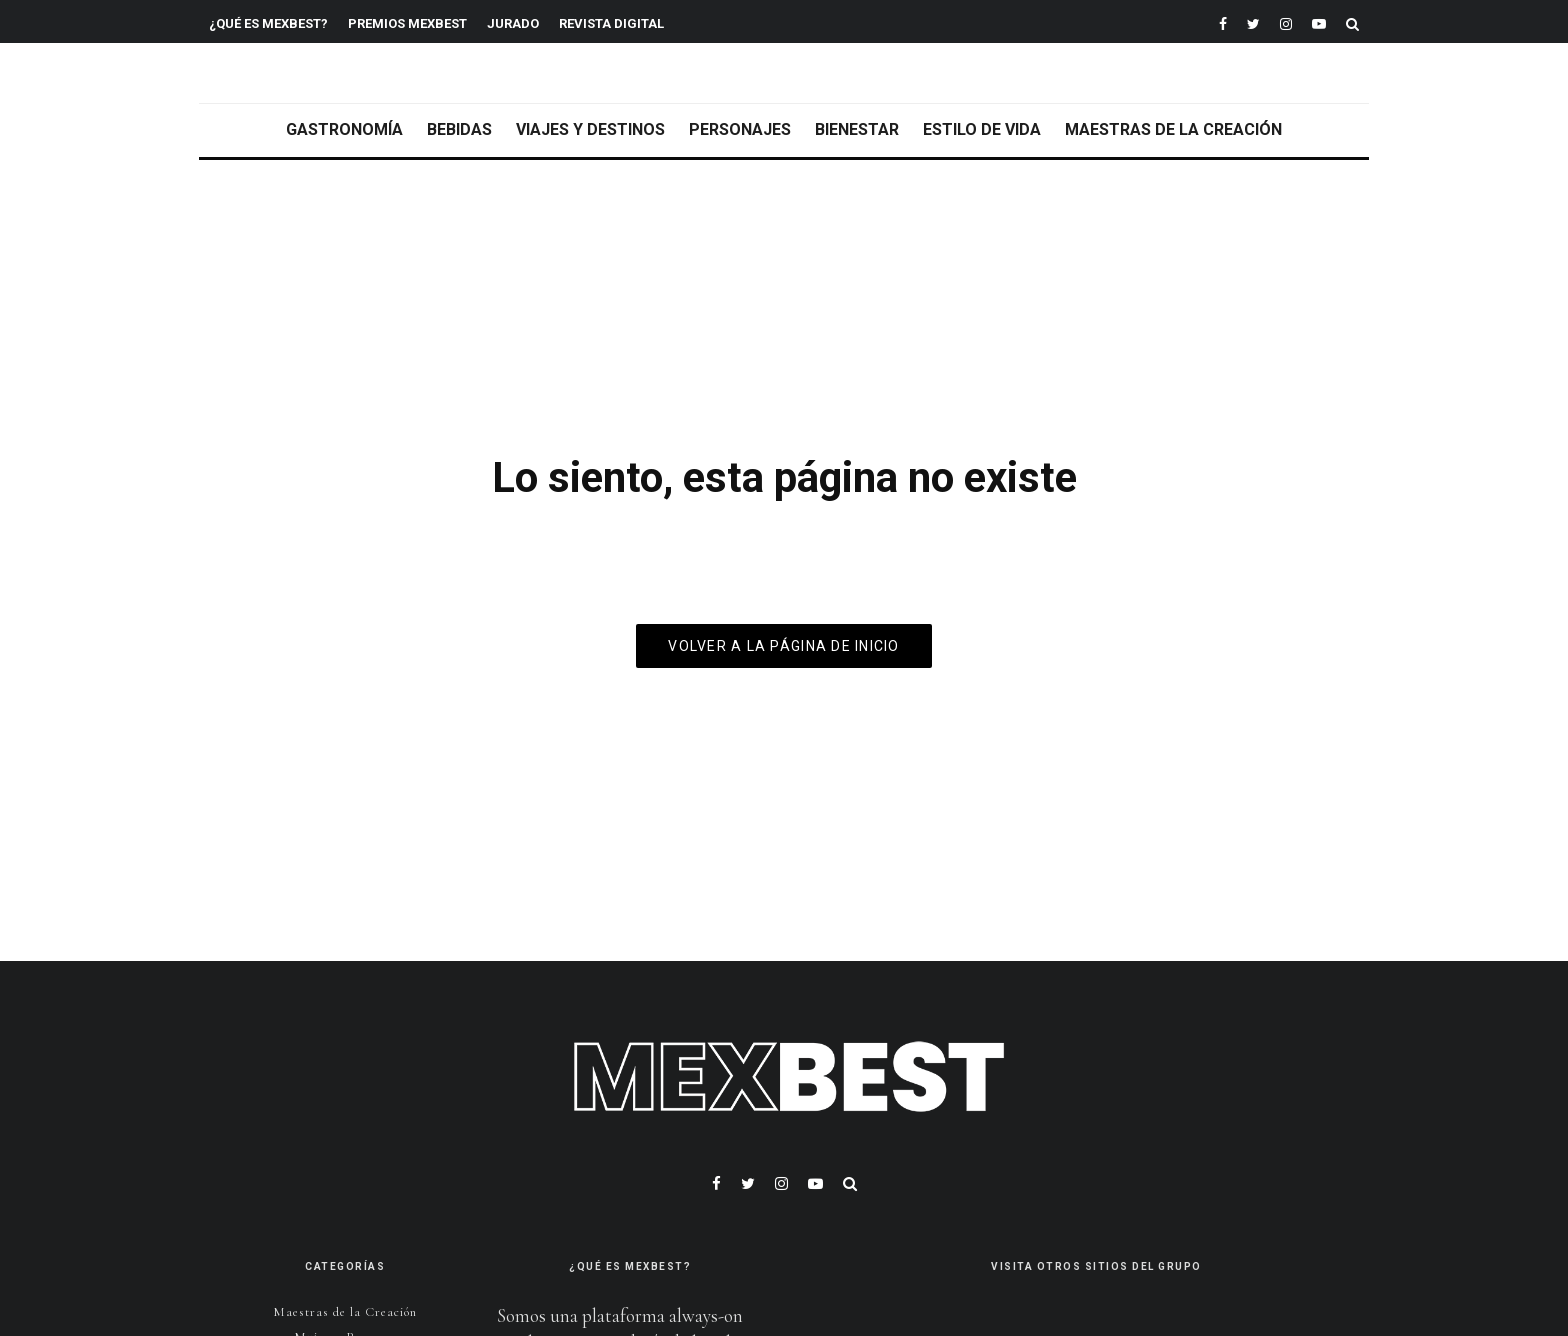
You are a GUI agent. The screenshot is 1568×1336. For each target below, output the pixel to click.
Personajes (740, 129)
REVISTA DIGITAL (611, 23)
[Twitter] (1253, 21)
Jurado (513, 23)
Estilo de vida (982, 129)
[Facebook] (1223, 21)
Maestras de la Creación (1173, 129)
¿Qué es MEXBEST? (268, 23)
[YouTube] (1319, 21)
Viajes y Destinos (590, 129)
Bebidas (459, 129)
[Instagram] (1286, 21)
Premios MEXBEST (407, 23)
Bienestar (857, 129)
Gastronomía (344, 129)
